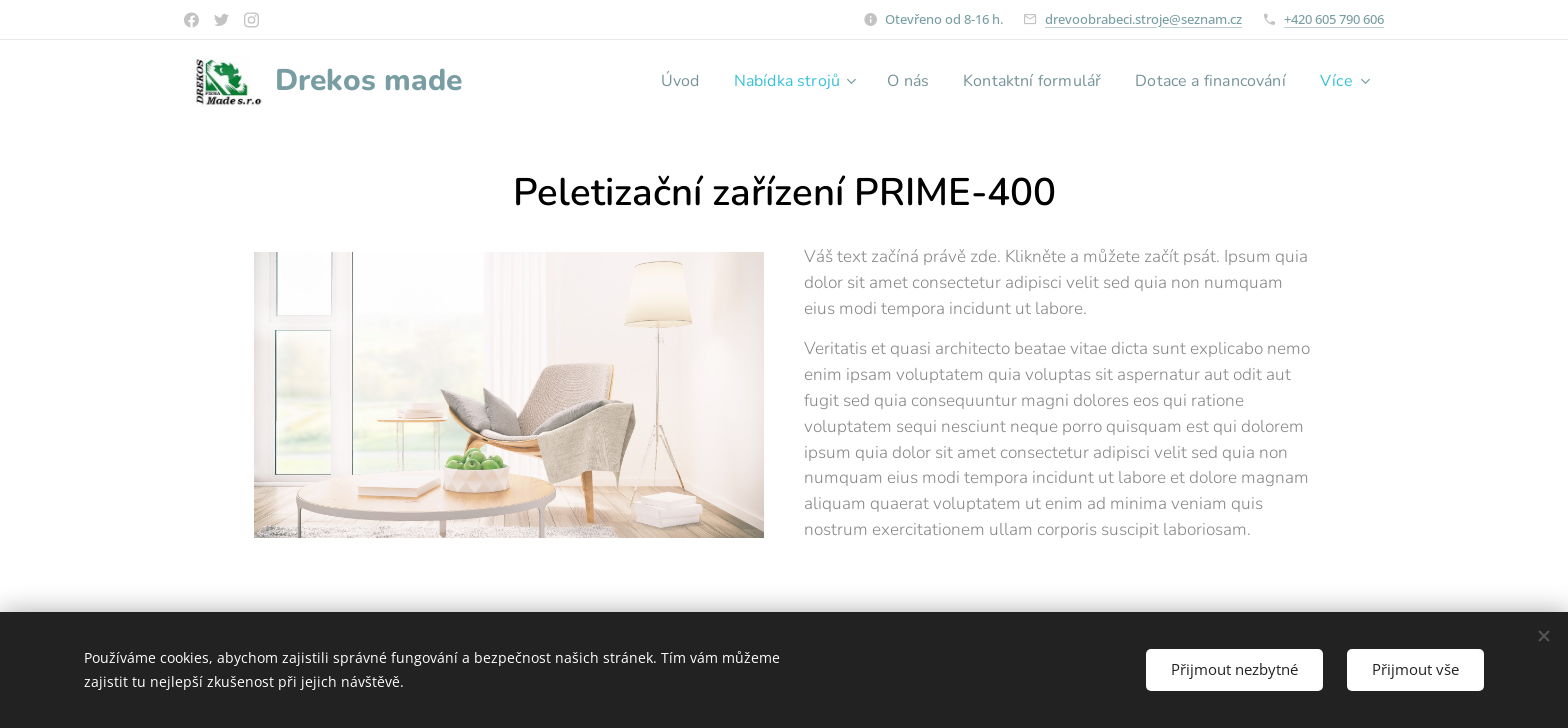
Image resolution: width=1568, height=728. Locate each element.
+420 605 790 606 (1334, 19)
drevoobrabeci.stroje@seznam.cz (1143, 19)
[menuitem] (643, 81)
